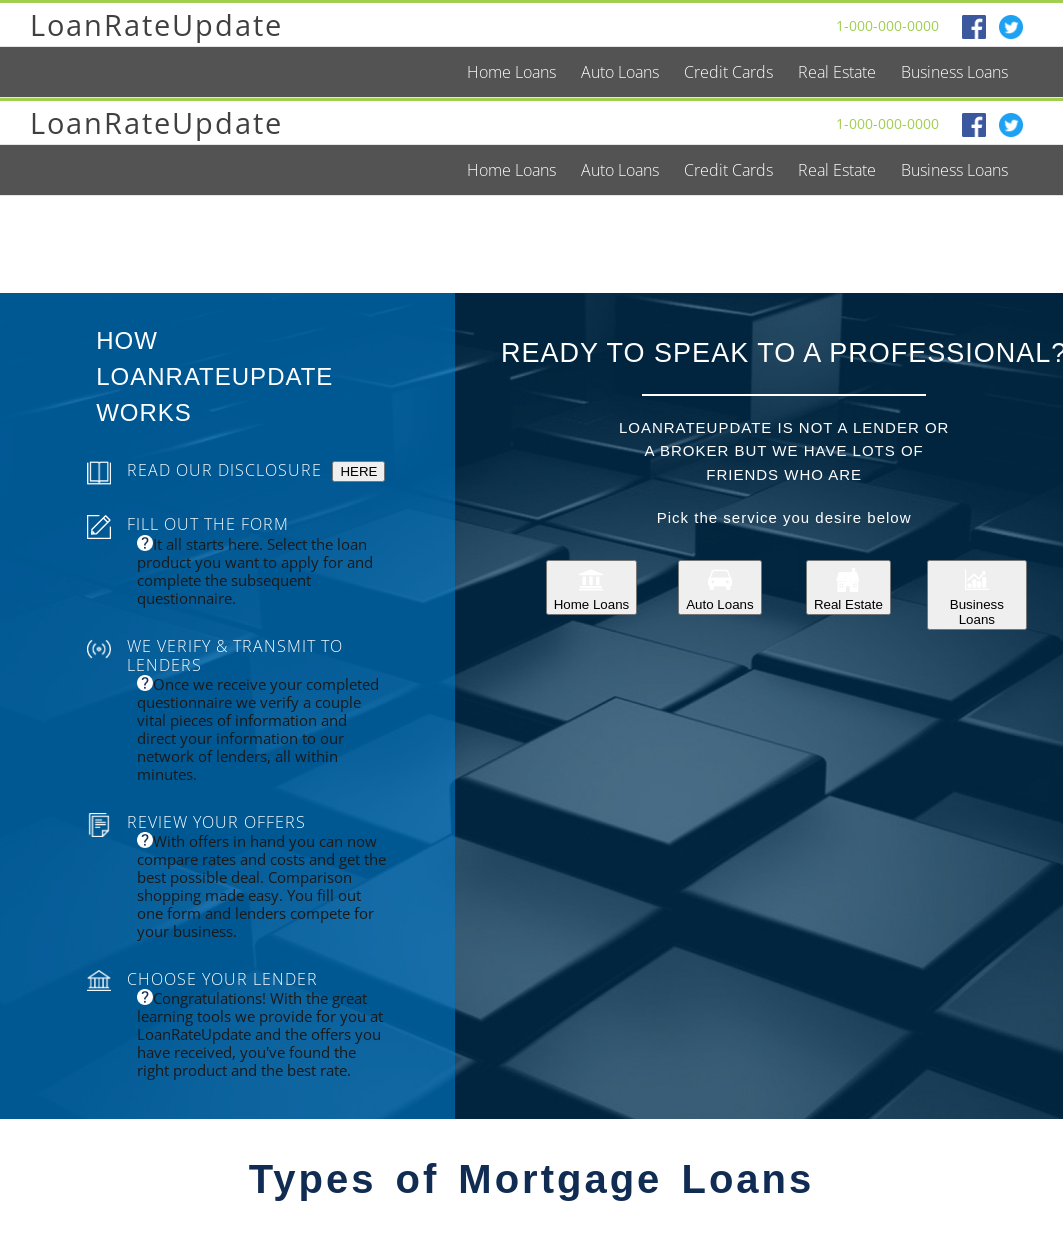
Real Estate (848, 587)
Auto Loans (719, 587)
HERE (358, 471)
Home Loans (592, 587)
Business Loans (977, 595)
